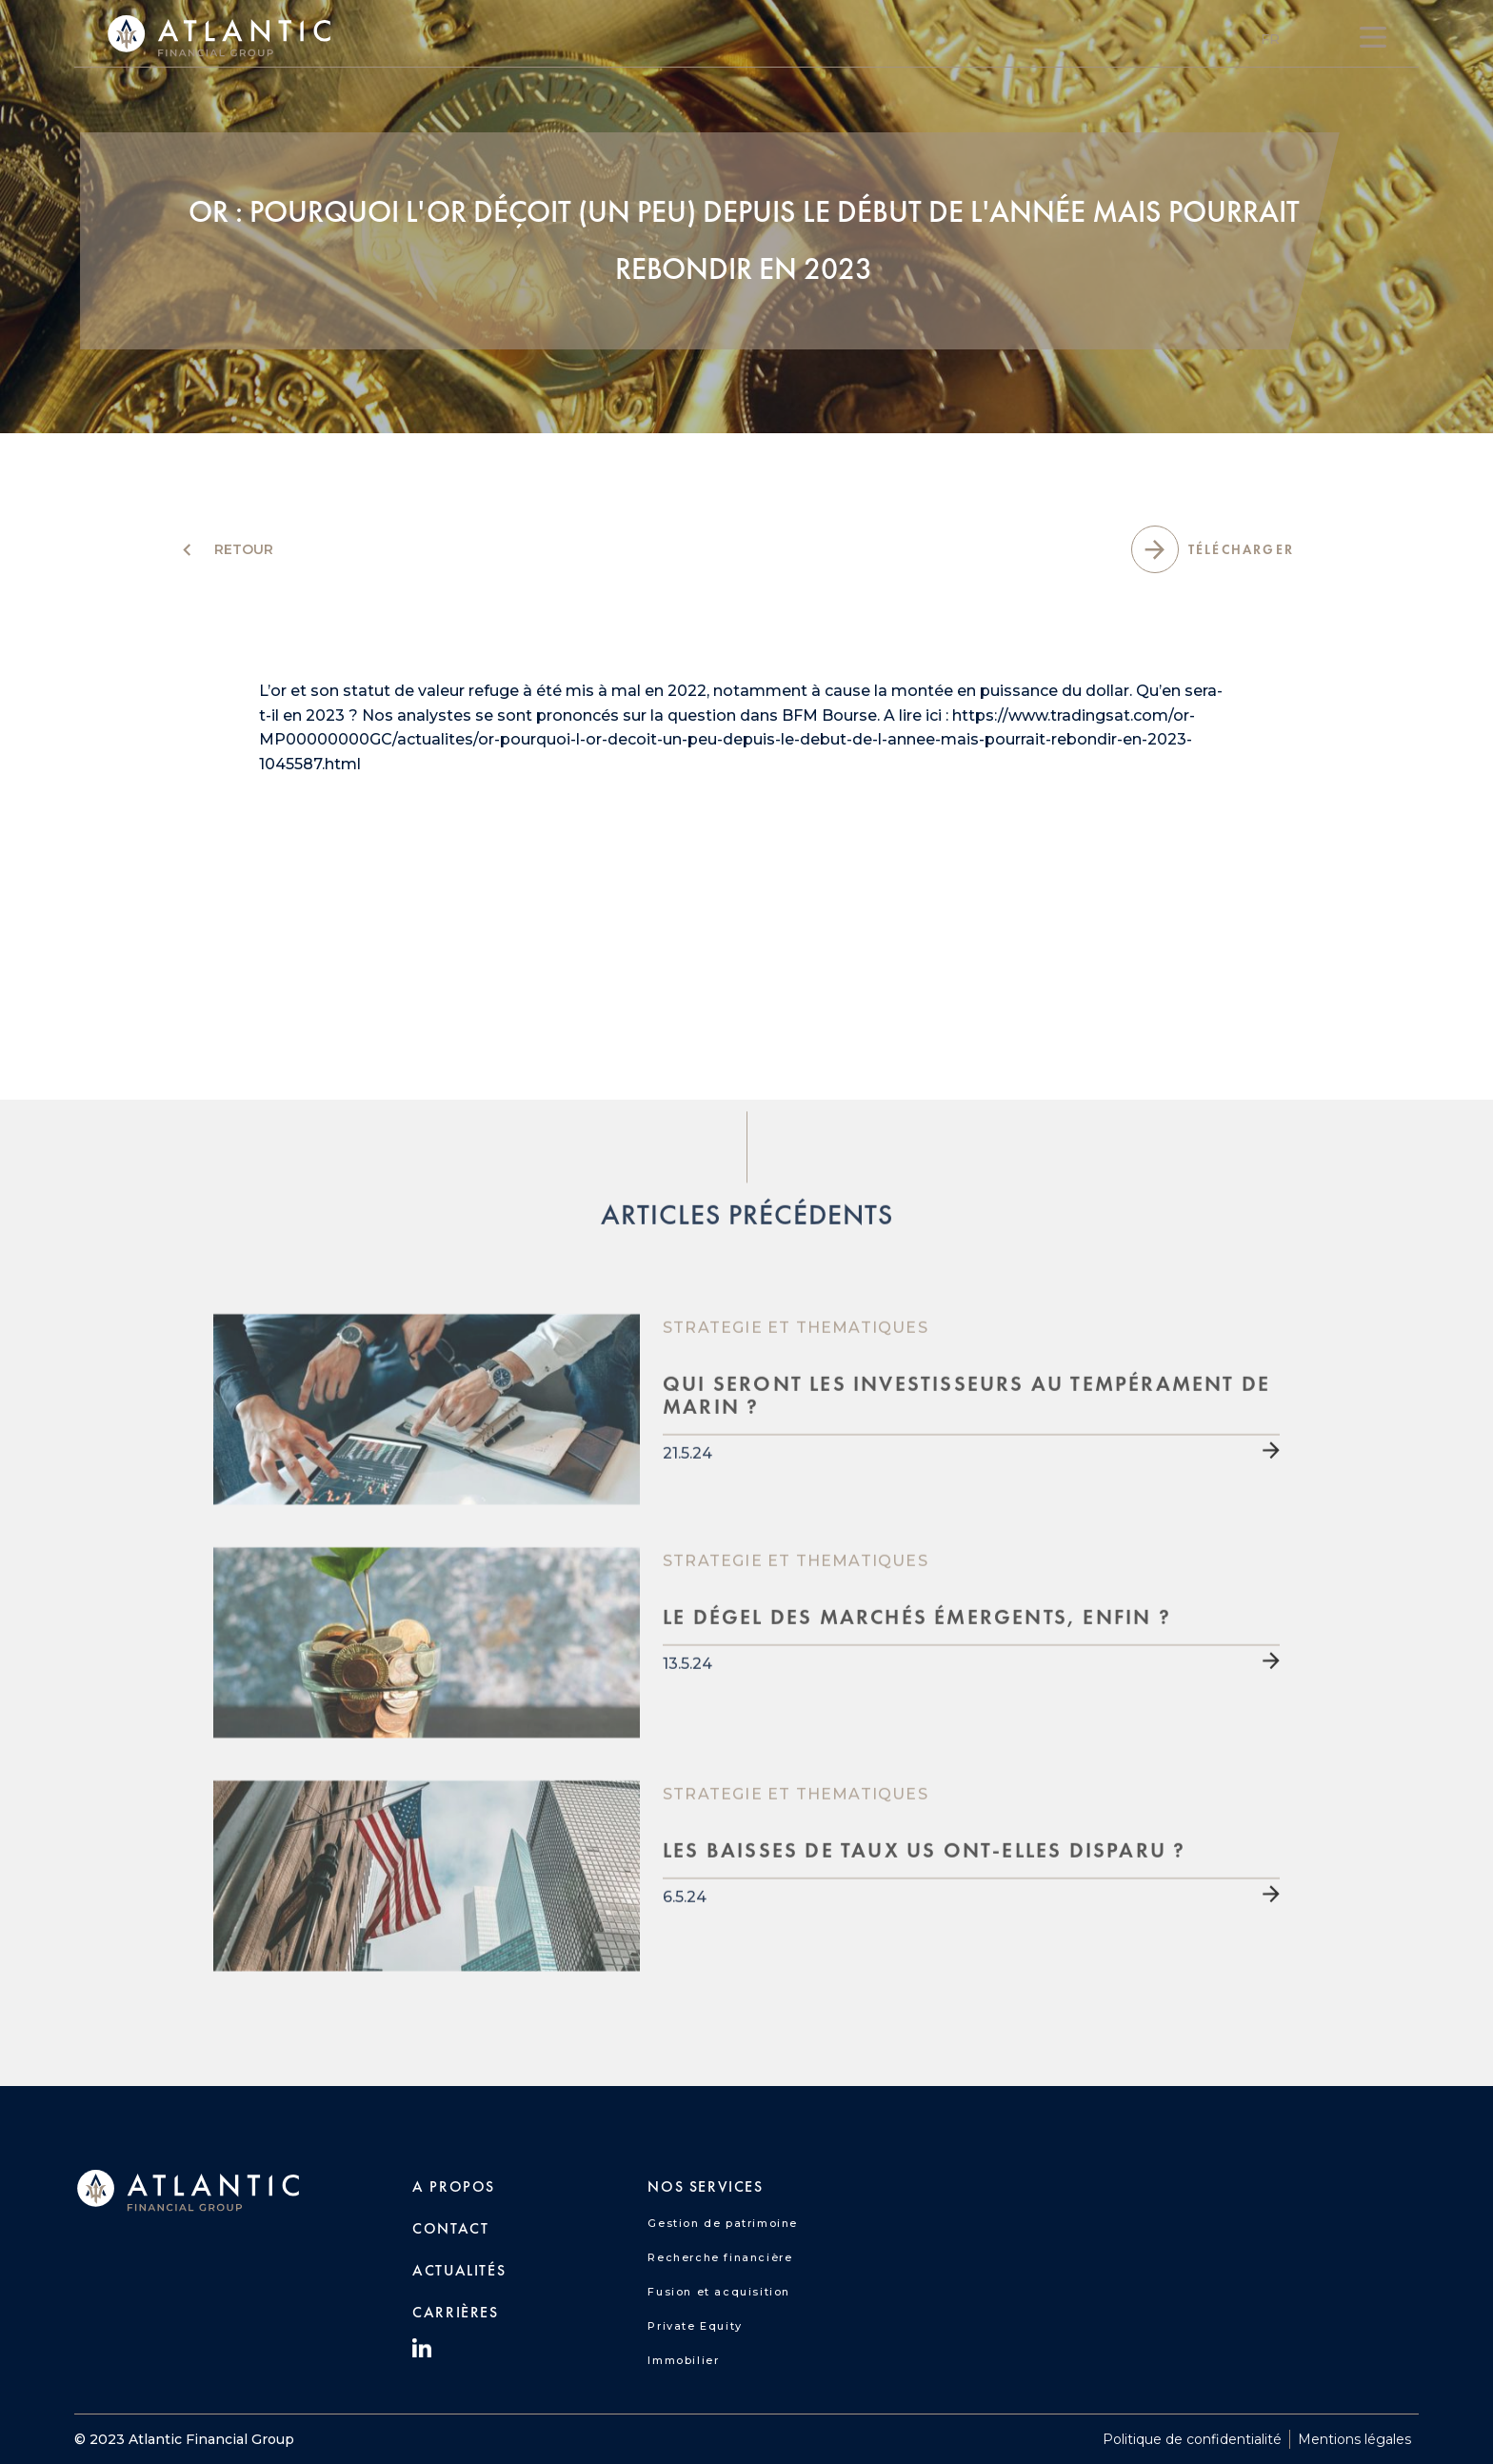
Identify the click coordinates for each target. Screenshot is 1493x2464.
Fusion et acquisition (718, 2291)
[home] (219, 37)
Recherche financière (719, 2257)
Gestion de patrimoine (722, 2223)
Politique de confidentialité (1192, 2439)
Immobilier (683, 2360)
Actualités (459, 2270)
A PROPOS (453, 2186)
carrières (455, 2312)
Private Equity (694, 2326)
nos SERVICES (705, 2186)
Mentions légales (1354, 2439)
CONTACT (450, 2228)
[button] (1270, 39)
